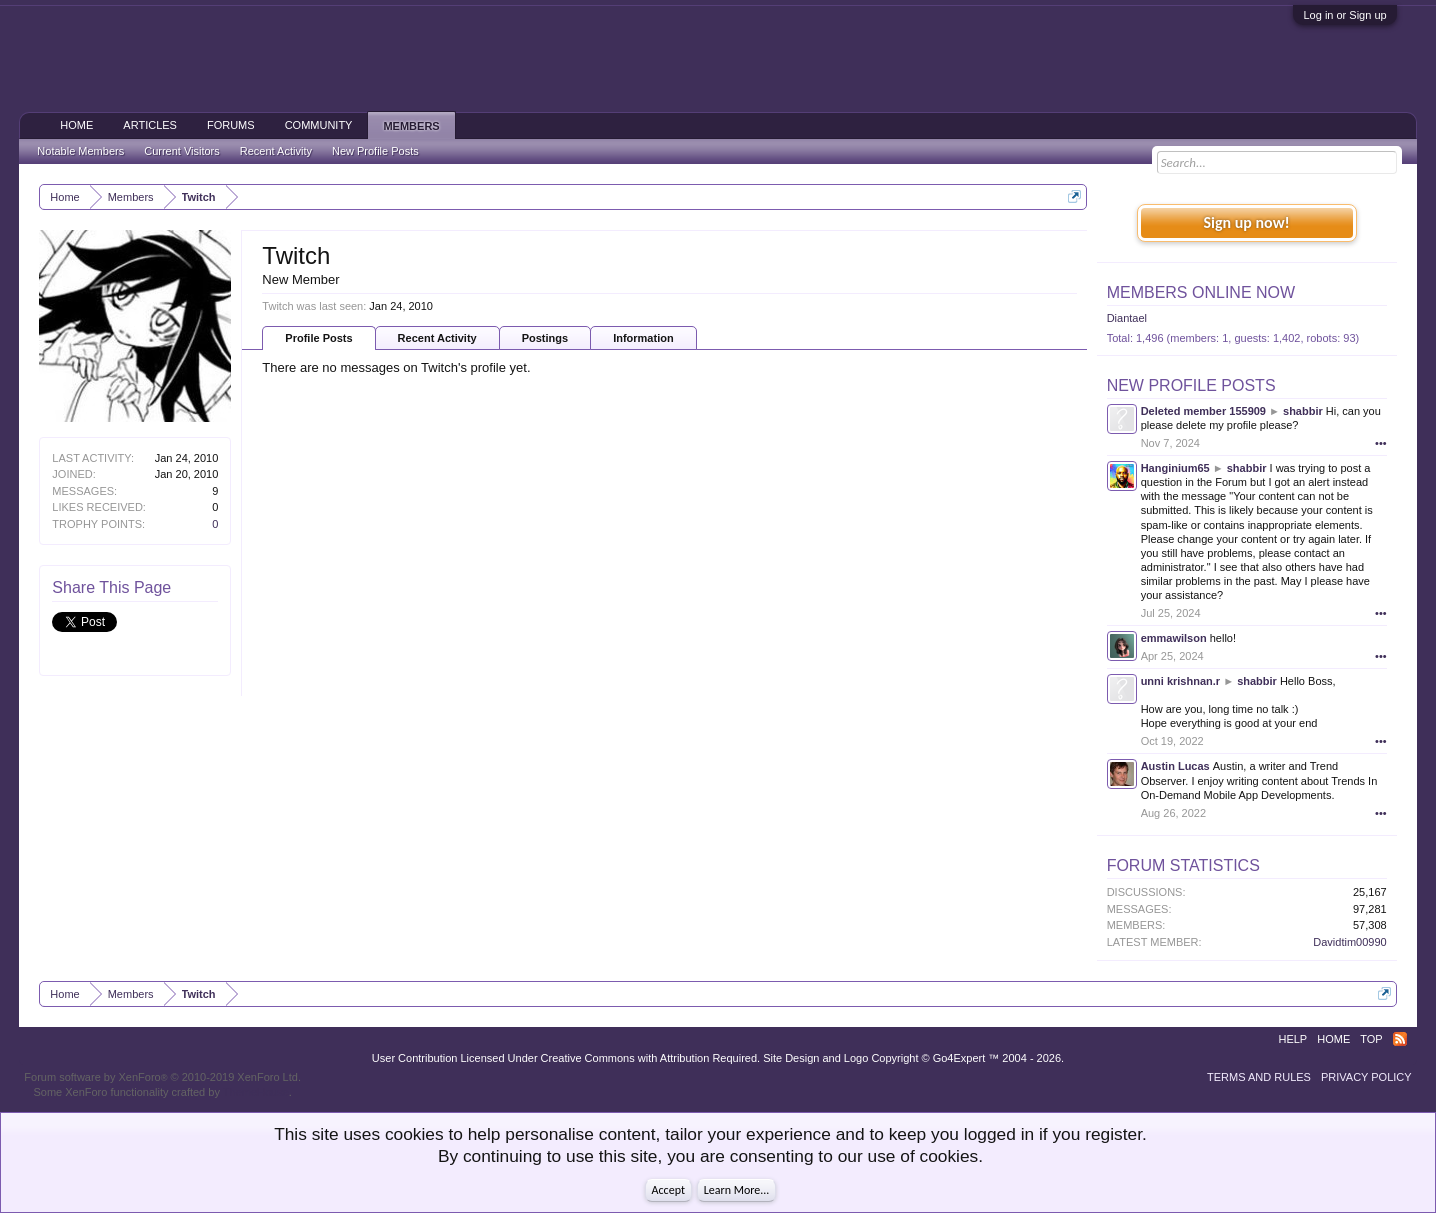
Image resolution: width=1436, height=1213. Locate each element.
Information (643, 338)
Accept (668, 1190)
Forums (231, 125)
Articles (150, 125)
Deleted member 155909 (1203, 411)
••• (1381, 443)
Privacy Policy (1366, 1077)
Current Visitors (182, 151)
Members (411, 126)
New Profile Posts (1191, 385)
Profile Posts (318, 338)
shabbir (1303, 411)
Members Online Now (1201, 292)
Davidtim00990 (1349, 942)
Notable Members (80, 151)
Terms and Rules (1259, 1077)
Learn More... (737, 1190)
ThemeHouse (256, 1092)
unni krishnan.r (1180, 681)
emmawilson (1174, 638)
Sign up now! (1246, 222)
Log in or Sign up (1344, 15)
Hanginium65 (1175, 468)
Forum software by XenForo (162, 1077)
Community (319, 125)
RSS (1400, 1039)
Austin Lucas (1175, 766)
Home (76, 125)
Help (1292, 1039)
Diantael (1127, 318)
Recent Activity (437, 338)
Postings (545, 338)
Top (1371, 1039)
